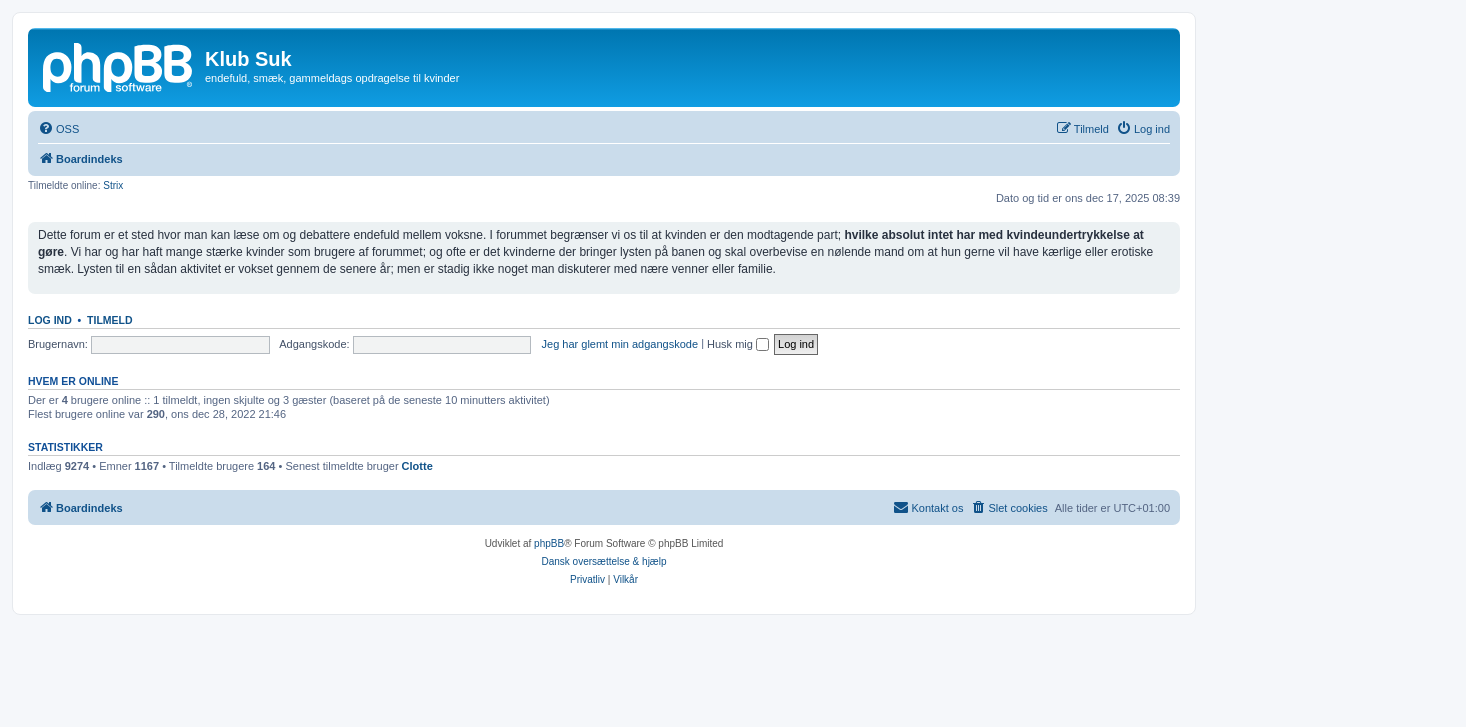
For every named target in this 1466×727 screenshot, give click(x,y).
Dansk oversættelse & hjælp (603, 561)
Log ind (50, 320)
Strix (113, 185)
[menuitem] (58, 129)
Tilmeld (110, 320)
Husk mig (738, 344)
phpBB (549, 543)
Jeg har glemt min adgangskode (620, 344)
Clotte (417, 466)
